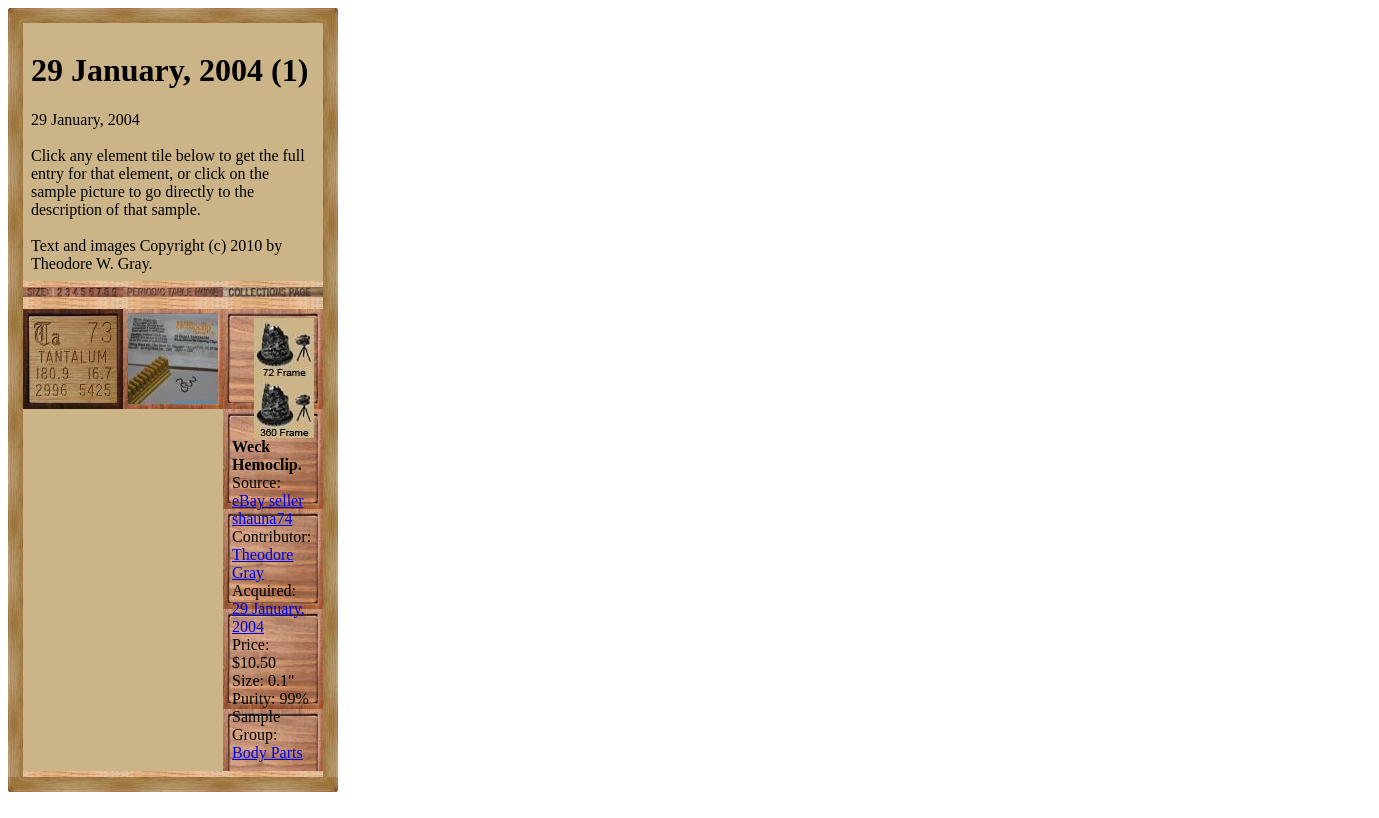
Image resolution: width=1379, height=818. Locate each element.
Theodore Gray (262, 563)
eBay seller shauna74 (268, 509)
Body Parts (267, 752)
